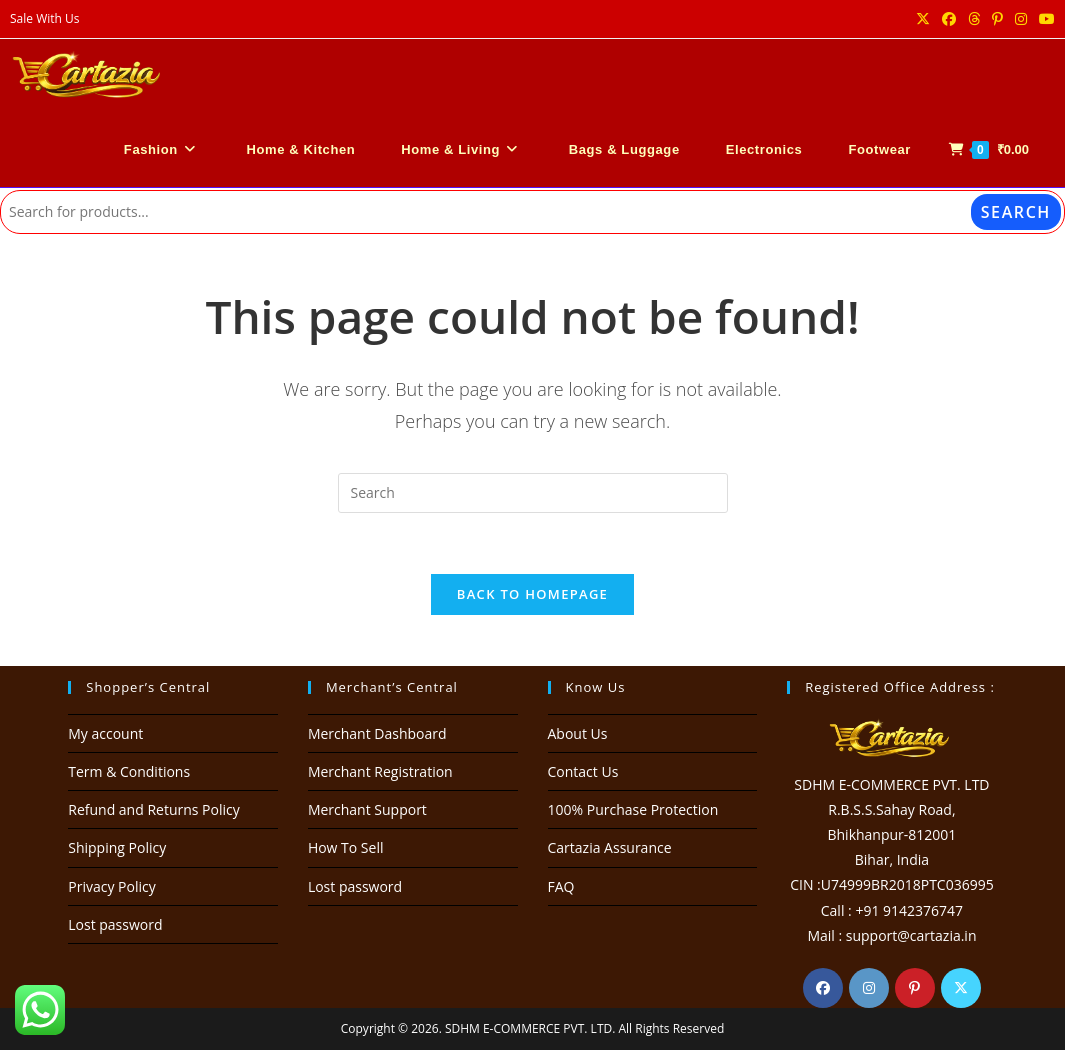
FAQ (561, 886)
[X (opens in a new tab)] (923, 19)
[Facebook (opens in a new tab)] (949, 19)
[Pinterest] (915, 988)
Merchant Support (367, 809)
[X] (961, 988)
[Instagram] (869, 988)
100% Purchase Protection (633, 809)
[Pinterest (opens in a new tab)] (997, 19)
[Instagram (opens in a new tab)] (1021, 19)
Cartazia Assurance (610, 847)
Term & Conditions (129, 771)
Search (1016, 212)
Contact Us (583, 771)
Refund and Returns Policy (153, 809)
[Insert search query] (533, 493)
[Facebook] (823, 988)
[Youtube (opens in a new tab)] (1044, 19)
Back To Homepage (532, 594)
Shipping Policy (117, 847)
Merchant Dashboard (377, 733)
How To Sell (346, 847)
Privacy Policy (111, 886)
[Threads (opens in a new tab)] (974, 19)
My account (105, 733)
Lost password (115, 924)
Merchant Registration (380, 771)
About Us (578, 733)
